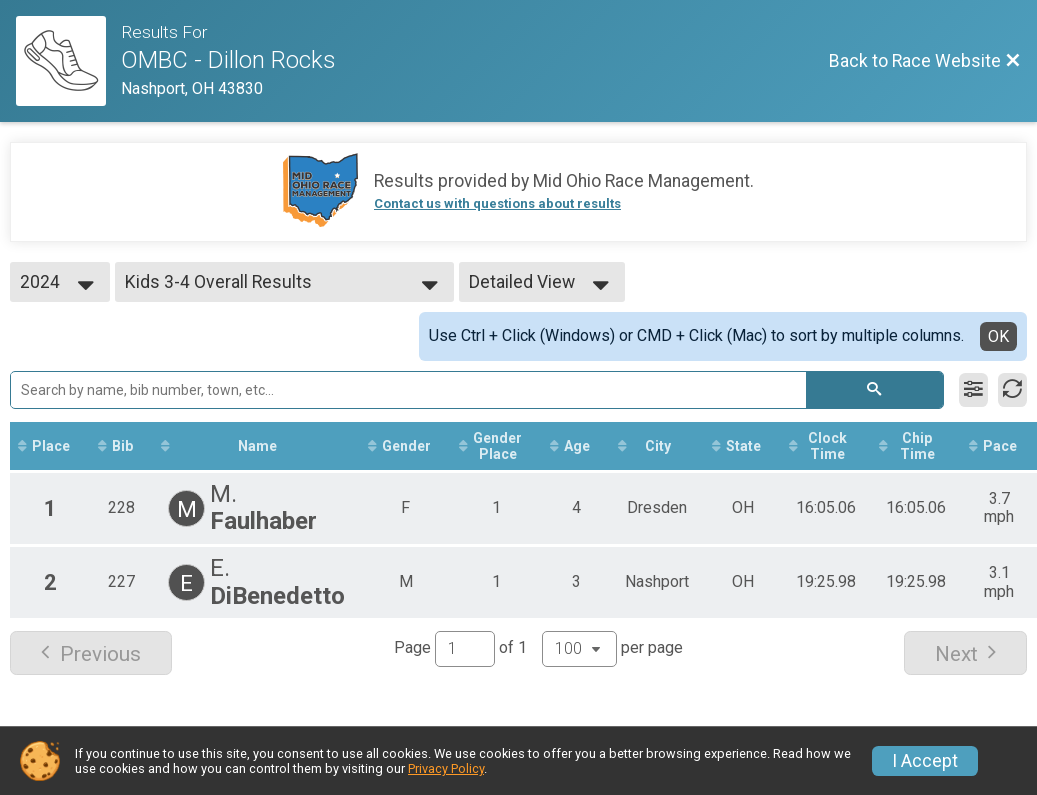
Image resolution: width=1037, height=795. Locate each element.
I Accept (925, 761)
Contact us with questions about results (497, 203)
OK (998, 336)
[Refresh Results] (1012, 390)
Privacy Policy (446, 768)
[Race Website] (68, 61)
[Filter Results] (973, 390)
